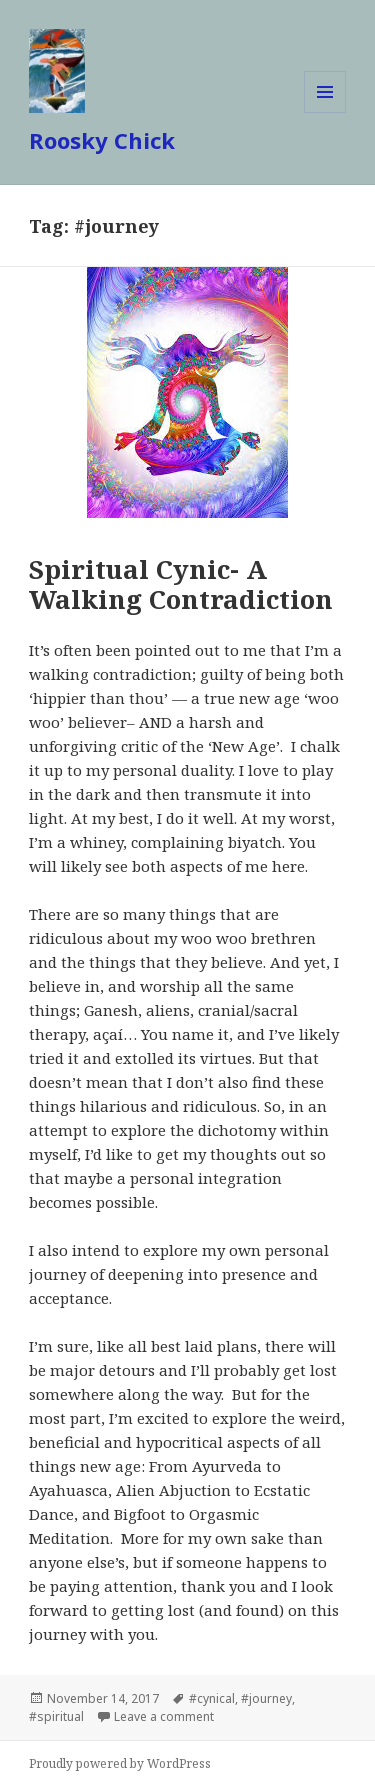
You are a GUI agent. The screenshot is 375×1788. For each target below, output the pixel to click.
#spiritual (56, 1716)
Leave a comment (164, 1716)
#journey (266, 1698)
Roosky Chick (102, 140)
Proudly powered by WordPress (120, 1763)
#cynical (212, 1698)
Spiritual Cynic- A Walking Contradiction (181, 584)
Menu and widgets (325, 112)
